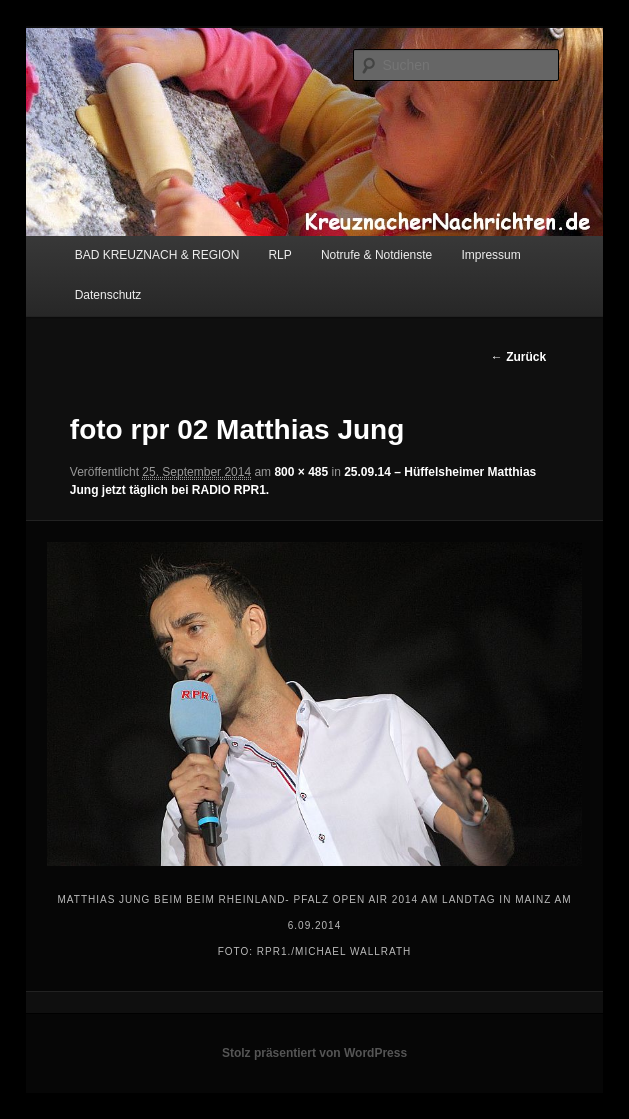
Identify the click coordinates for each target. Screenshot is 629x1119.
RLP (279, 255)
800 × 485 (301, 472)
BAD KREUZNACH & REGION (157, 255)
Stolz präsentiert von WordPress (314, 1053)
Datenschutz (108, 295)
